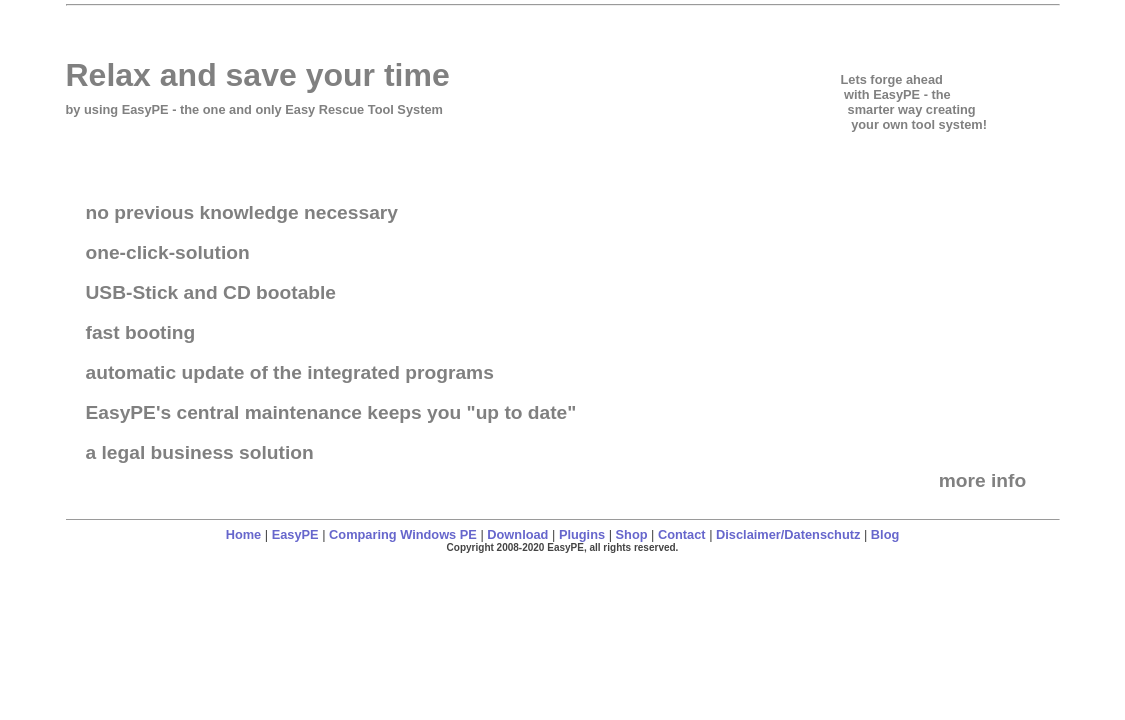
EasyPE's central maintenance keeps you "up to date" (331, 412)
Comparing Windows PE (403, 534)
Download (517, 534)
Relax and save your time (258, 75)
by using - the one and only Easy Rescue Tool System (254, 109)
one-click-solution (168, 252)
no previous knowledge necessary (242, 212)
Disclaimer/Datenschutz (788, 534)
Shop (632, 534)
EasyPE (295, 534)
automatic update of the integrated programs (290, 372)
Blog (885, 534)
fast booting (141, 332)
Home (244, 534)
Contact (682, 534)
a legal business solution (200, 452)
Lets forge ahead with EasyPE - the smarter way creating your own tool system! (914, 102)
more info (985, 480)
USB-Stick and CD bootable (211, 292)
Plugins (582, 534)
